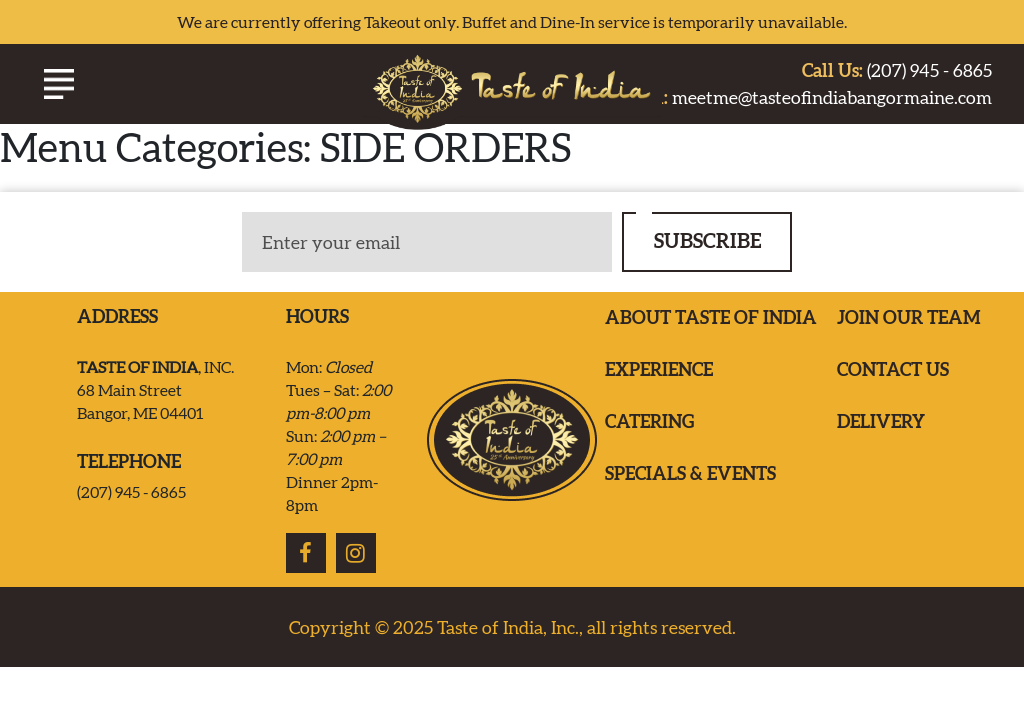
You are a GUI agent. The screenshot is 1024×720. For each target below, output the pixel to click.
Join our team (909, 317)
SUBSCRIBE (707, 240)
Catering (649, 421)
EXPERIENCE (659, 369)
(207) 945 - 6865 (897, 70)
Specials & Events (690, 473)
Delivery (881, 421)
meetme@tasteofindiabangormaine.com (804, 97)
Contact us (893, 369)
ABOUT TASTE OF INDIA (711, 317)
